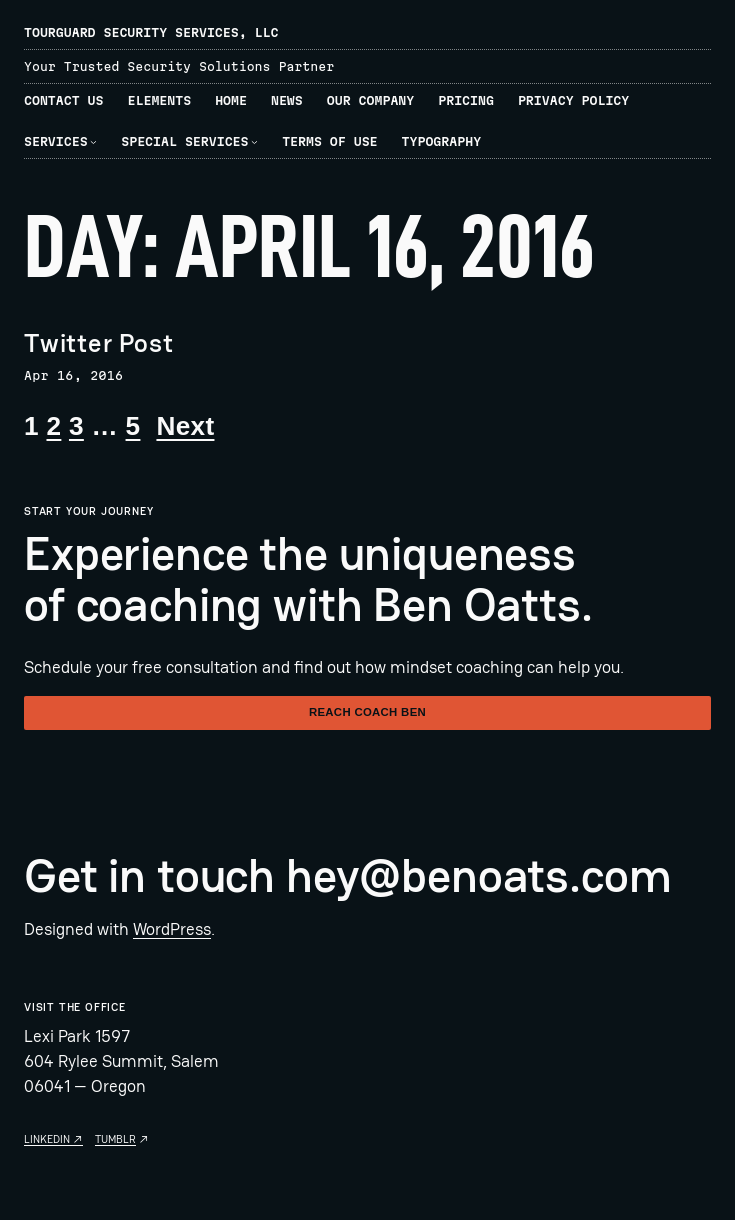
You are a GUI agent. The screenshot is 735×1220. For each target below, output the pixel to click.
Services (56, 141)
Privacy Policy (573, 100)
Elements (160, 100)
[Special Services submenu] (254, 141)
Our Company (370, 100)
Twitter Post (99, 343)
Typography (442, 141)
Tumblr (115, 1139)
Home (231, 100)
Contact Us (64, 100)
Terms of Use (329, 141)
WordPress (172, 929)
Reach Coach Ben (367, 712)
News (287, 100)
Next (185, 426)
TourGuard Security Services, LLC (151, 32)
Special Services (184, 141)
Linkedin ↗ (53, 1139)
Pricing (466, 100)
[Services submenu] (93, 141)
